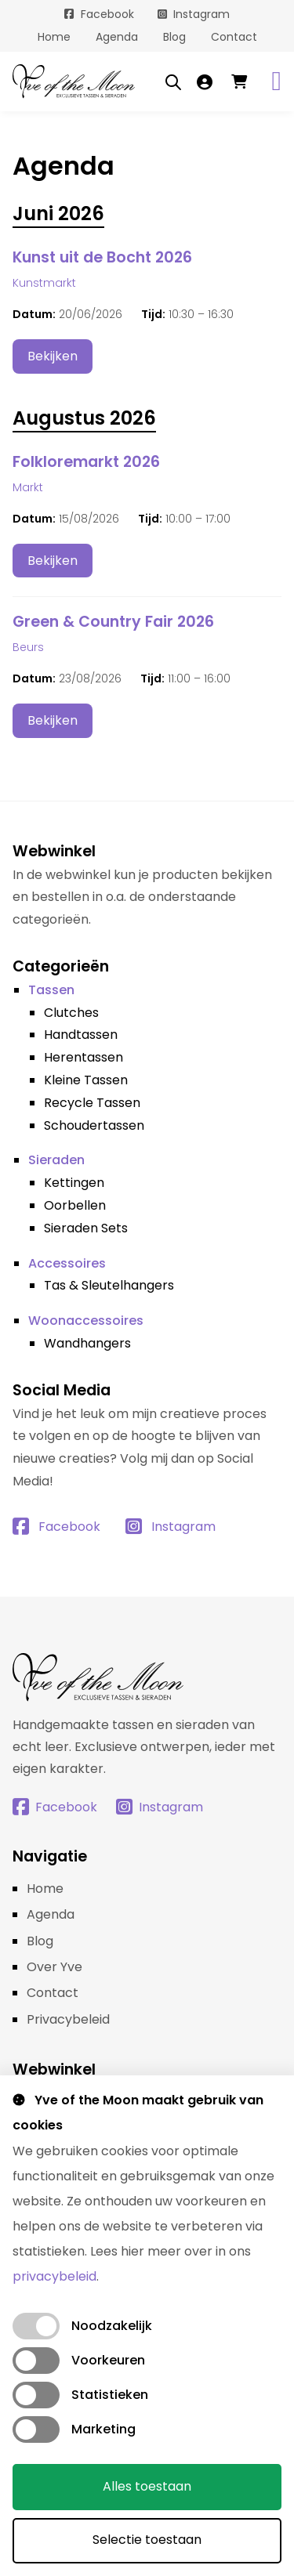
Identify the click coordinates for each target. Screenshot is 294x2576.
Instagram (201, 14)
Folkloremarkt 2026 (86, 461)
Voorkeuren (108, 2360)
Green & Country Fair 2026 (113, 621)
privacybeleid (54, 2276)
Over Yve (54, 1967)
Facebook (107, 14)
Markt (28, 487)
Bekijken (52, 356)
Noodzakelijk (111, 2326)
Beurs (28, 647)
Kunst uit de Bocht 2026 (102, 257)
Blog (174, 37)
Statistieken (109, 2395)
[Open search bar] (173, 81)
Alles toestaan (147, 2486)
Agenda (117, 37)
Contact (234, 37)
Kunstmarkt (44, 283)
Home (54, 37)
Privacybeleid (68, 2019)
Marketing (103, 2429)
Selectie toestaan (147, 2540)
